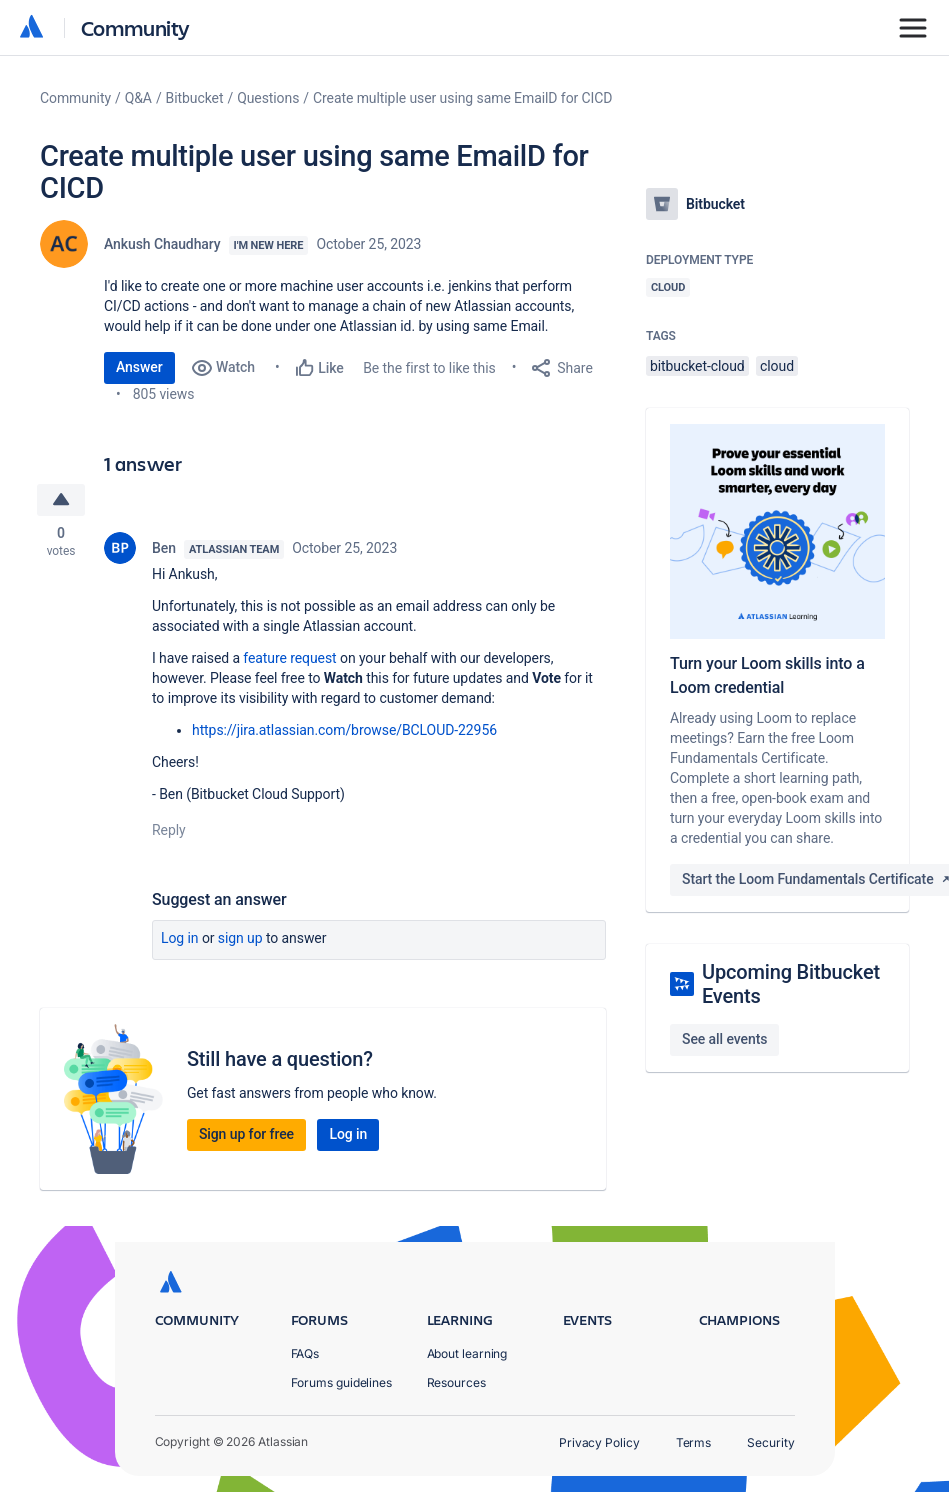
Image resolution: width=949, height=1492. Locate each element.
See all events (724, 1039)
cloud (777, 366)
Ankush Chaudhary (162, 244)
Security (770, 1442)
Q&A (138, 98)
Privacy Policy (599, 1442)
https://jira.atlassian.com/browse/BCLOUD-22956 (344, 730)
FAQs (305, 1353)
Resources (456, 1382)
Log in (180, 938)
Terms (694, 1442)
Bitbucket (195, 98)
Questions (268, 98)
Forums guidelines (342, 1382)
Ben (164, 548)
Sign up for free (246, 1134)
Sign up (240, 938)
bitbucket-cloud (697, 366)
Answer (139, 367)
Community (135, 27)
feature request (289, 658)
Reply (169, 830)
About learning (467, 1353)
